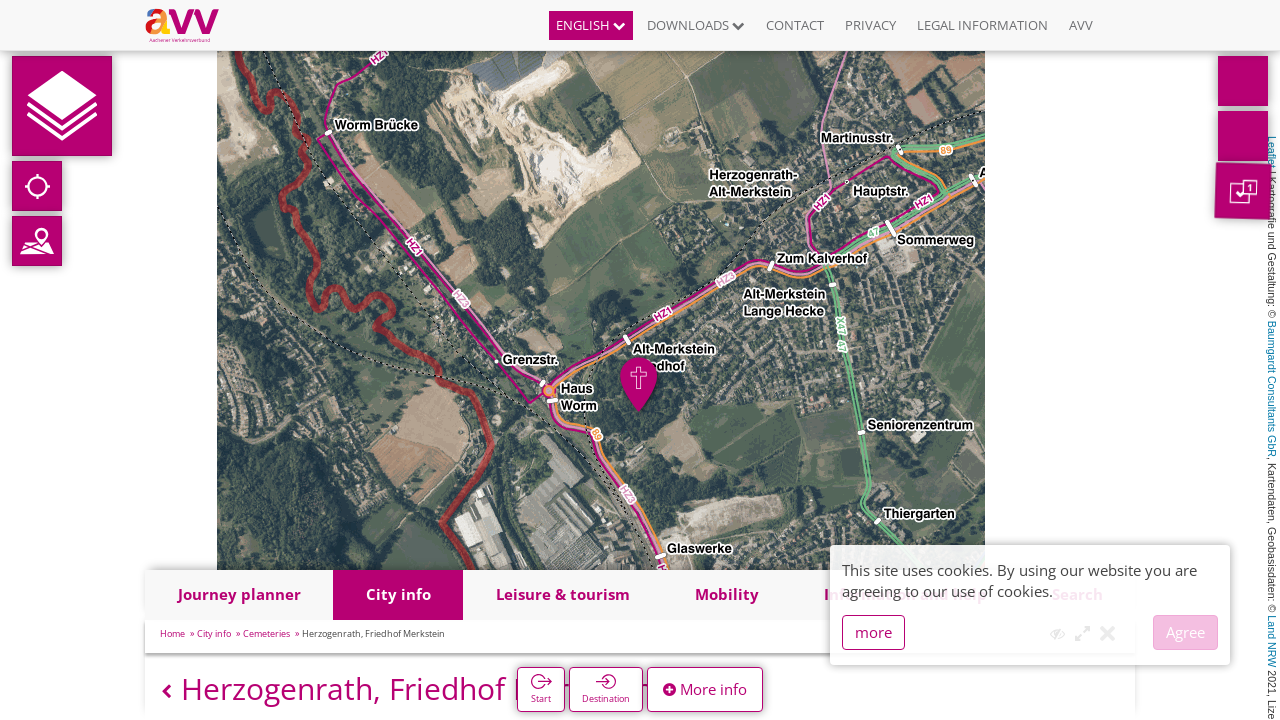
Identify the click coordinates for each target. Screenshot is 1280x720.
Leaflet (1272, 152)
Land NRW (1272, 641)
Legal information (982, 25)
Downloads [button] (696, 25)
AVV (1081, 25)
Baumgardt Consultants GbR (1272, 389)
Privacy (870, 25)
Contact (795, 25)
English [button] (591, 25)
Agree (1185, 632)
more (873, 632)
